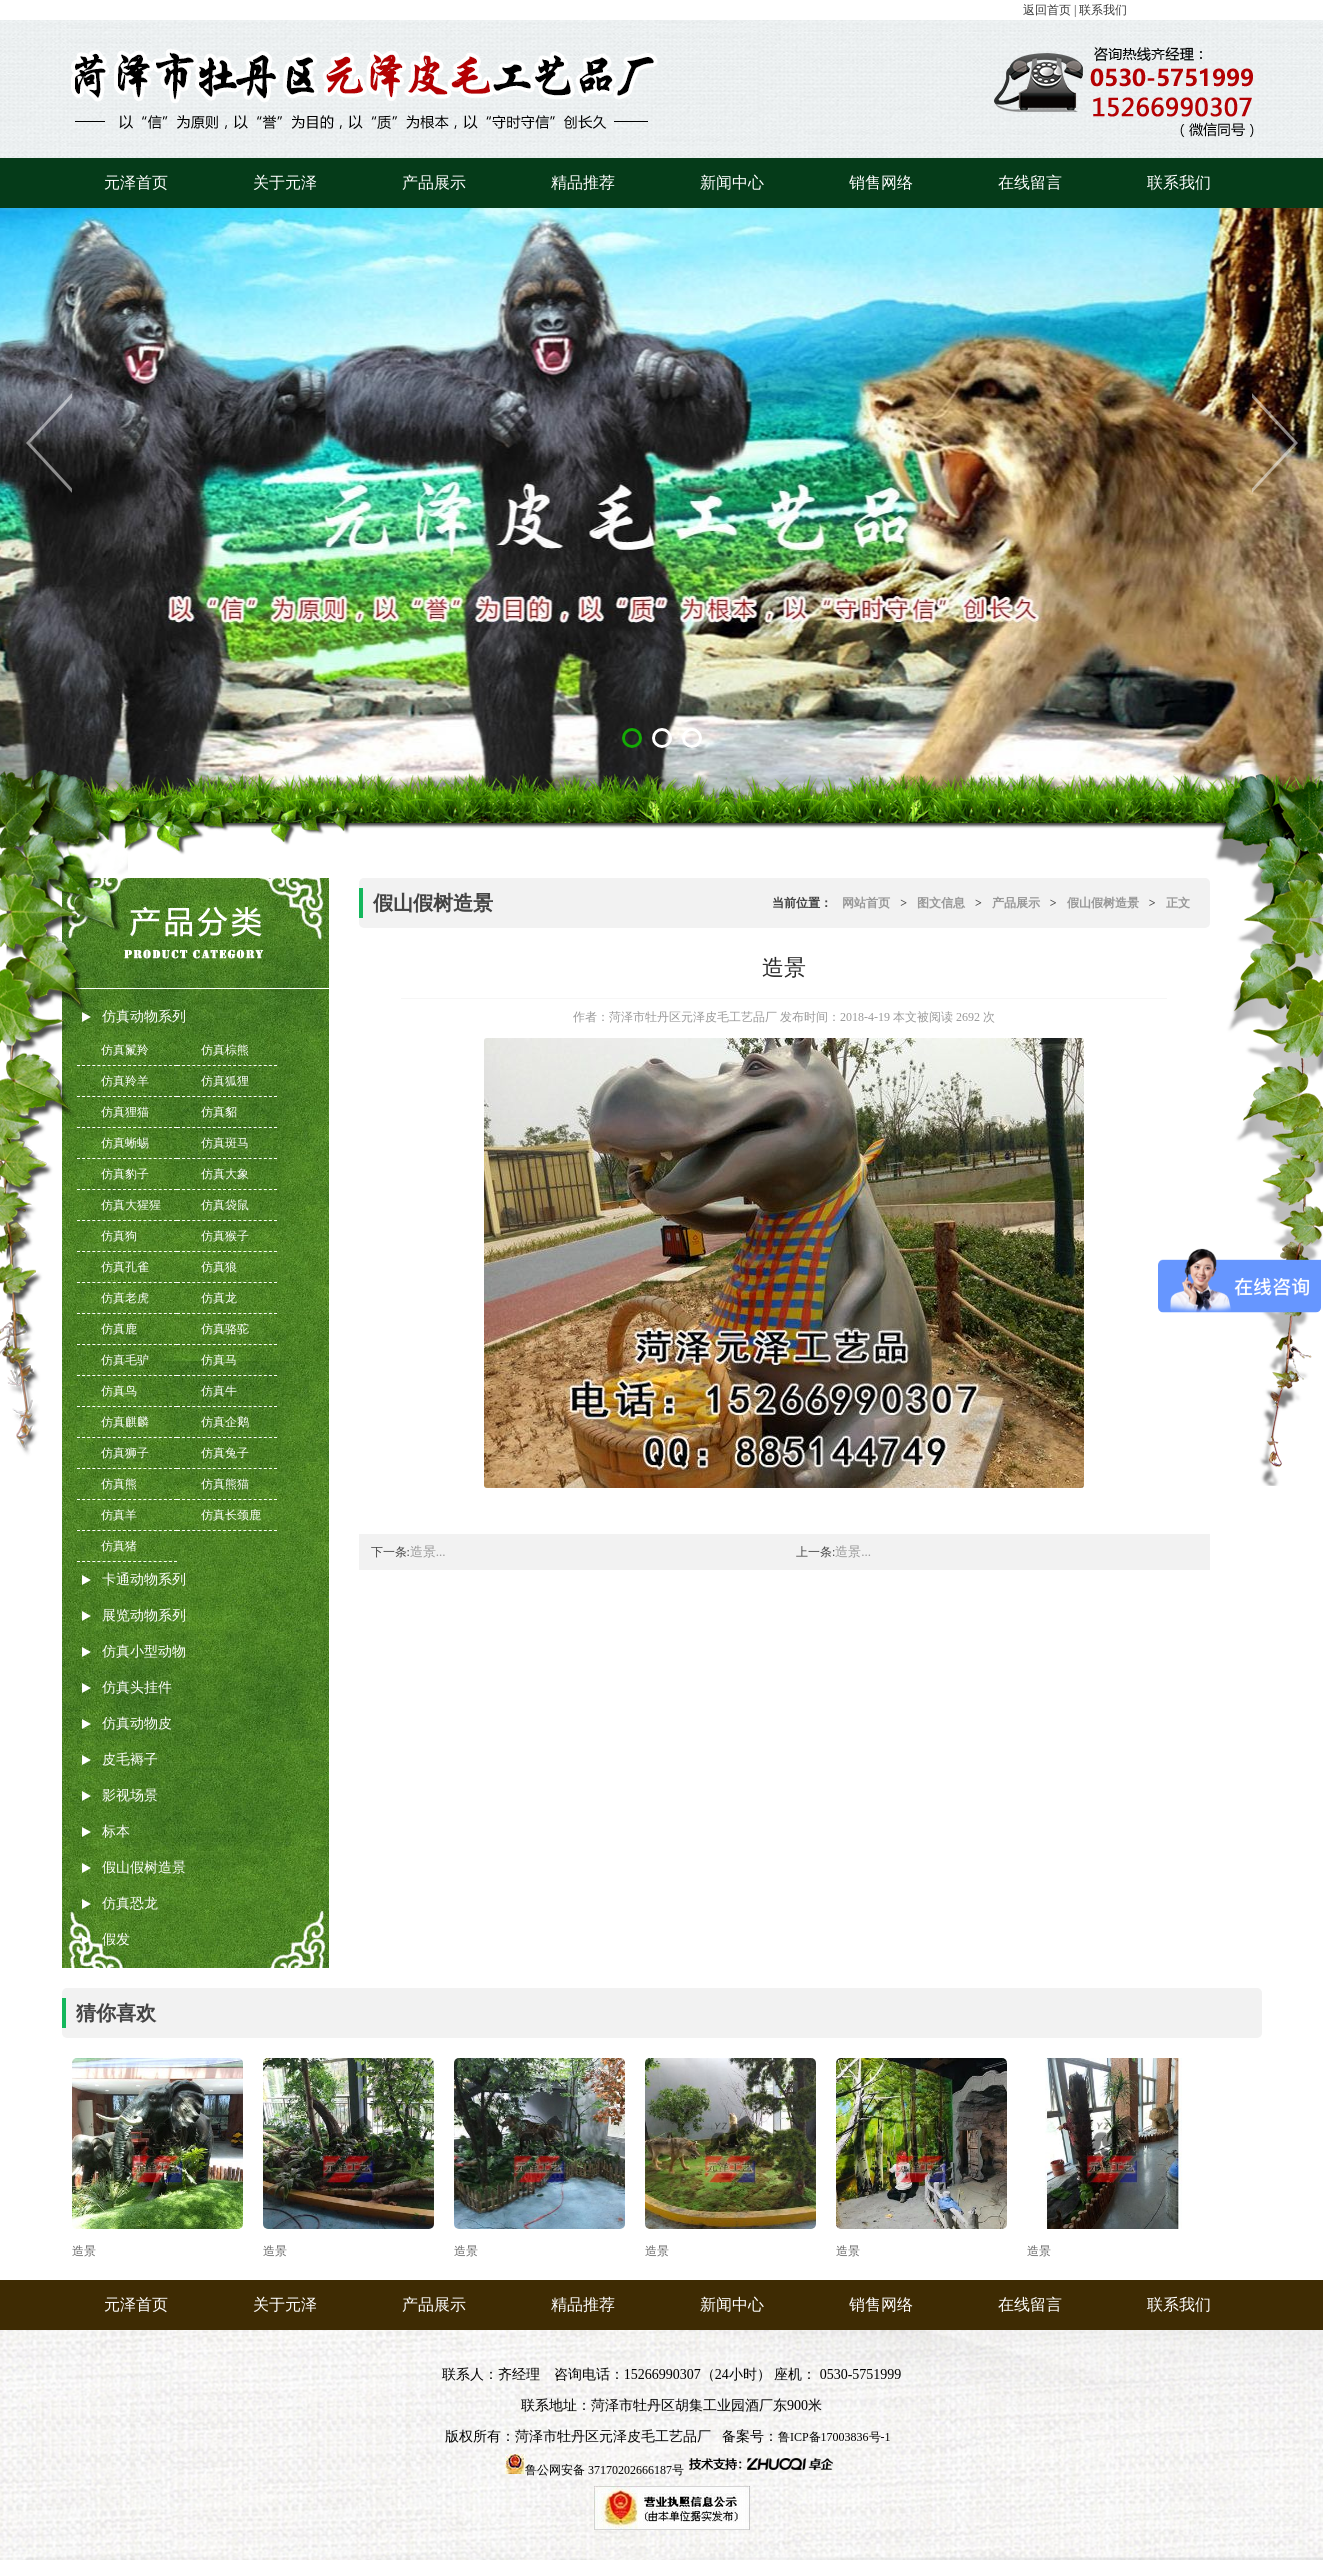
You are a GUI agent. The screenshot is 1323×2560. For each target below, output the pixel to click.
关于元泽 (285, 182)
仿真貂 (219, 1112)
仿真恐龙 (130, 1903)
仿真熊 (119, 1484)
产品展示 (434, 182)
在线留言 (1030, 182)
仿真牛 (219, 1391)
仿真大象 (225, 1174)
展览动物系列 (144, 1615)
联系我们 (1103, 10)
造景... (428, 1551)
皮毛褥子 (130, 1759)
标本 (116, 1831)
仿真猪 (119, 1546)
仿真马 (219, 1360)
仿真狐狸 (225, 1081)
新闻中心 (732, 182)
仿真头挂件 (137, 1687)
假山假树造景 (144, 1867)
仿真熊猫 (225, 1484)
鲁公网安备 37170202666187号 (604, 2470)
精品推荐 (583, 182)
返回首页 (1047, 10)
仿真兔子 (225, 1453)
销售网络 (881, 182)
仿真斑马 (225, 1143)
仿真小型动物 (144, 1651)
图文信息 (941, 903)
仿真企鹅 (225, 1422)
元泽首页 (136, 182)
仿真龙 (219, 1298)
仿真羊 (119, 1515)
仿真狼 (219, 1267)
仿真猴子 (225, 1236)
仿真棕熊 (225, 1050)
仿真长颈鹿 (231, 1515)
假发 (116, 1939)
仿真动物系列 (144, 1016)
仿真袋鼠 (225, 1205)
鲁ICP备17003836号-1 (834, 2437)
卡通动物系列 (144, 1579)
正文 (1178, 903)
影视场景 (130, 1795)
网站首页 (866, 903)
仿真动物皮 (137, 1723)
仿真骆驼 (225, 1329)
